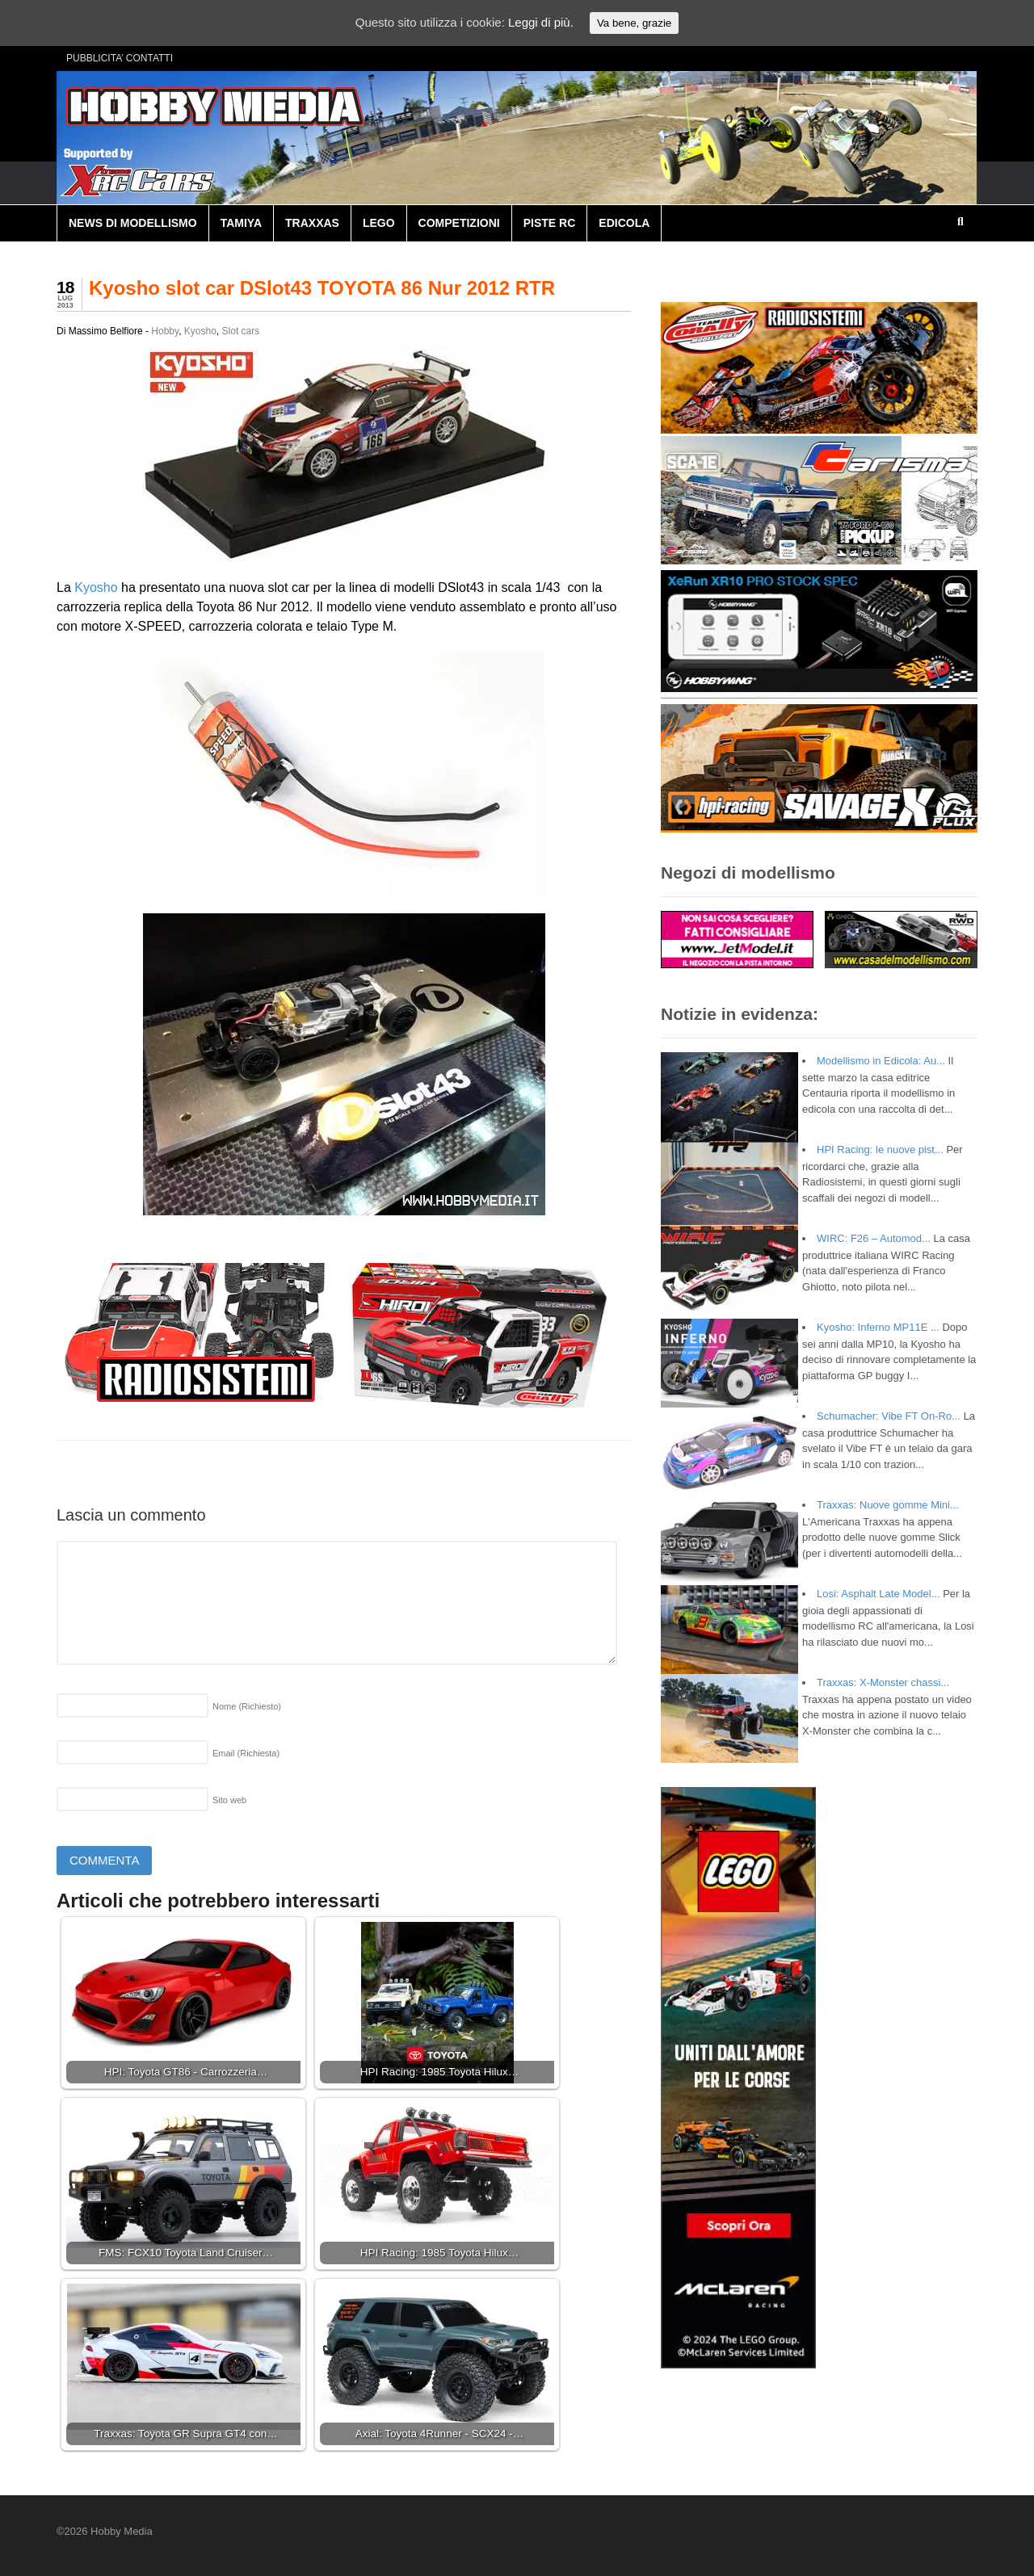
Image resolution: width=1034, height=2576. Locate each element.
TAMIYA (241, 222)
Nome (246, 1706)
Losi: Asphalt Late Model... (878, 1594)
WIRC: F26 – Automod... (874, 1238)
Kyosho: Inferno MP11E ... (878, 1327)
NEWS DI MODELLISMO (133, 222)
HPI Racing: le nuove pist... (880, 1149)
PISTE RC (549, 222)
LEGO (379, 222)
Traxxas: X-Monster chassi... (883, 1682)
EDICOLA (624, 222)
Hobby (165, 331)
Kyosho (200, 331)
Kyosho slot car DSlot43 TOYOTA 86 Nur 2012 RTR (322, 288)
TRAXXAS (312, 222)
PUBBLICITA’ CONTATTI (119, 58)
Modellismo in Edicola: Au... (881, 1061)
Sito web (229, 1800)
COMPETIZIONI (459, 222)
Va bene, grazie (634, 23)
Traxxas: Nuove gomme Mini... (888, 1505)
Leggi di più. (541, 22)
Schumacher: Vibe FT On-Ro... (888, 1416)
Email (246, 1753)
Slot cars (241, 331)
